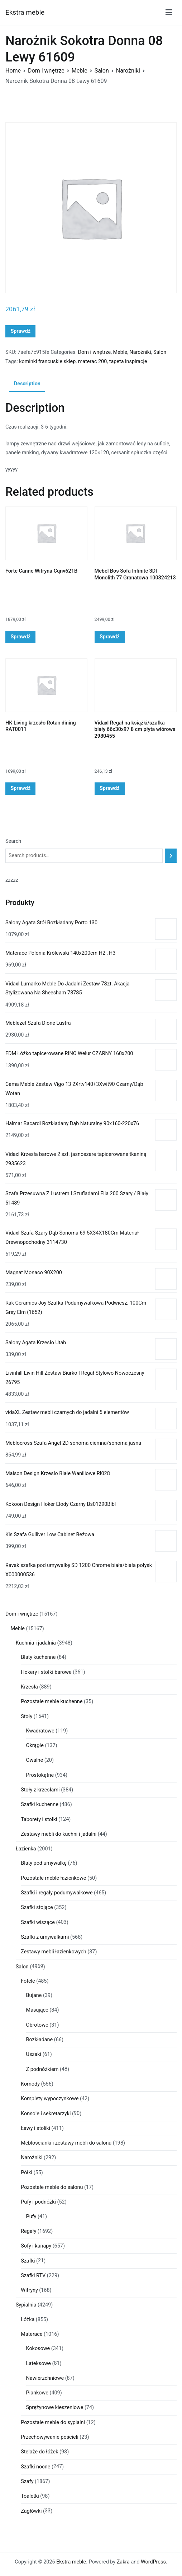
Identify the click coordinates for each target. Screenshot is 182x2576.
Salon (102, 70)
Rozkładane (39, 2040)
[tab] (27, 384)
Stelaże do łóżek (39, 2452)
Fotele (28, 1981)
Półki (26, 2173)
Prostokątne (40, 1775)
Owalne (34, 1760)
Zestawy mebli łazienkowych (53, 1952)
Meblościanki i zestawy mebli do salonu (66, 2143)
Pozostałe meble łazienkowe (53, 1878)
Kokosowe (38, 2348)
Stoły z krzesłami (40, 1790)
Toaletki (30, 2496)
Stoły (26, 1717)
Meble (79, 70)
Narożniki (128, 70)
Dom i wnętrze (46, 70)
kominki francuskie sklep (47, 362)
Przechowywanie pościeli (49, 2437)
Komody (30, 2084)
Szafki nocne (35, 2467)
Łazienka (26, 1849)
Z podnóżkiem (42, 2069)
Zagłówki (31, 2511)
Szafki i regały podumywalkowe (56, 1893)
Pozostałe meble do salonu (52, 2187)
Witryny (29, 2290)
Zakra (123, 2562)
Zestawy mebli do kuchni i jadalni (58, 1834)
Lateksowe (38, 2363)
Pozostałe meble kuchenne (51, 1702)
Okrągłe (35, 1745)
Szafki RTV (33, 2276)
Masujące (37, 2010)
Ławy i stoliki (35, 2128)
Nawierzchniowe (45, 2378)
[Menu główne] (169, 12)
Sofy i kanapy (36, 2246)
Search (13, 841)
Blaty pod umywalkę (44, 1863)
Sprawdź (20, 331)
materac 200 (92, 362)
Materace (31, 2334)
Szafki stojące (37, 1907)
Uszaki (34, 2054)
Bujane (34, 1995)
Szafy (27, 2481)
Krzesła (29, 1687)
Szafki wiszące (38, 1922)
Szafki (28, 2261)
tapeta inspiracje (128, 362)
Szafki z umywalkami (45, 1937)
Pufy (31, 2217)
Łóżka (27, 2320)
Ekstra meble (24, 12)
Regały (28, 2231)
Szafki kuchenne (39, 1804)
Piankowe (37, 2393)
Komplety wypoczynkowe (49, 2099)
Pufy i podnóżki (38, 2202)
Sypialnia (26, 2305)
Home (13, 70)
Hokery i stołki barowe (46, 1672)
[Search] (171, 856)
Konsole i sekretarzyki (46, 2114)
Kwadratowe (40, 1731)
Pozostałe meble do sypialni (53, 2422)
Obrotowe (37, 2025)
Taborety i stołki (39, 1819)
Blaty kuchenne (38, 1657)
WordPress (153, 2562)
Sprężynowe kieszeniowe (54, 2407)
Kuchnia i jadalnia (36, 1643)
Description (27, 384)
